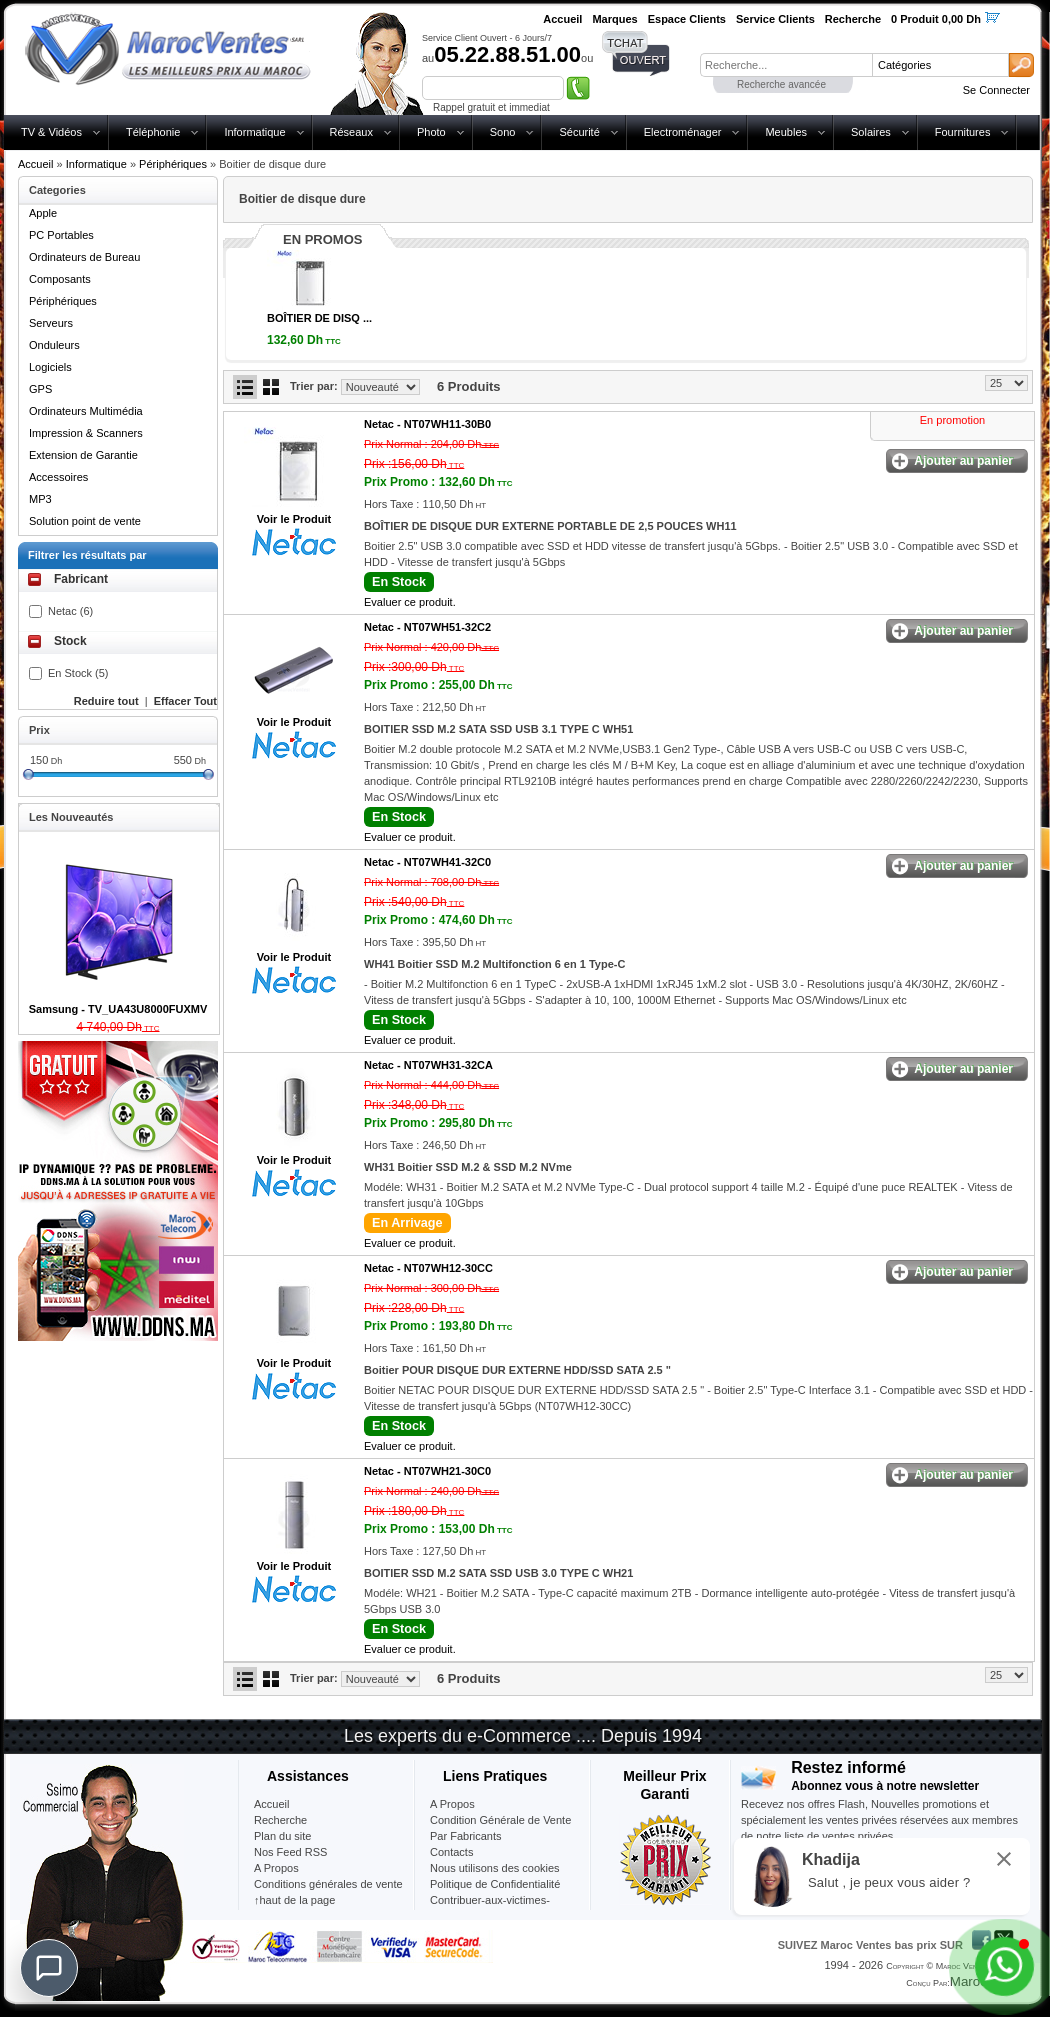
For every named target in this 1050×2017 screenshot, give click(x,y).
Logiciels (50, 367)
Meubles (786, 132)
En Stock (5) (78, 673)
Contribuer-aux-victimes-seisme (490, 1908)
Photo (431, 132)
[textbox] (786, 65)
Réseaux (351, 132)
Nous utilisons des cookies (495, 1868)
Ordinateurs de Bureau (84, 257)
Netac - (427, 424)
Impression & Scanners (86, 433)
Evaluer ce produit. (410, 602)
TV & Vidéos (51, 132)
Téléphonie (153, 132)
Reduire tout (106, 701)
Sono (503, 132)
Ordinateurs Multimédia (86, 411)
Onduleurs (54, 345)
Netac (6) (70, 611)
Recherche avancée (781, 84)
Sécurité (579, 132)
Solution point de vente (85, 521)
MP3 (40, 499)
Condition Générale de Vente (500, 1820)
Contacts (451, 1852)
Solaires (871, 132)
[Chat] (49, 1968)
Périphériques (173, 164)
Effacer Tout (185, 701)
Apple (43, 213)
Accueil (35, 164)
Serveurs (51, 323)
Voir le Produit (294, 519)
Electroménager (683, 132)
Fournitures (963, 132)
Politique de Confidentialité (495, 1884)
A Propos (452, 1804)
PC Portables (61, 235)
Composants (60, 279)
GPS (40, 389)
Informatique (254, 132)
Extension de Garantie (83, 455)
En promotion (952, 420)
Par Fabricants (466, 1836)
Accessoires (58, 477)
